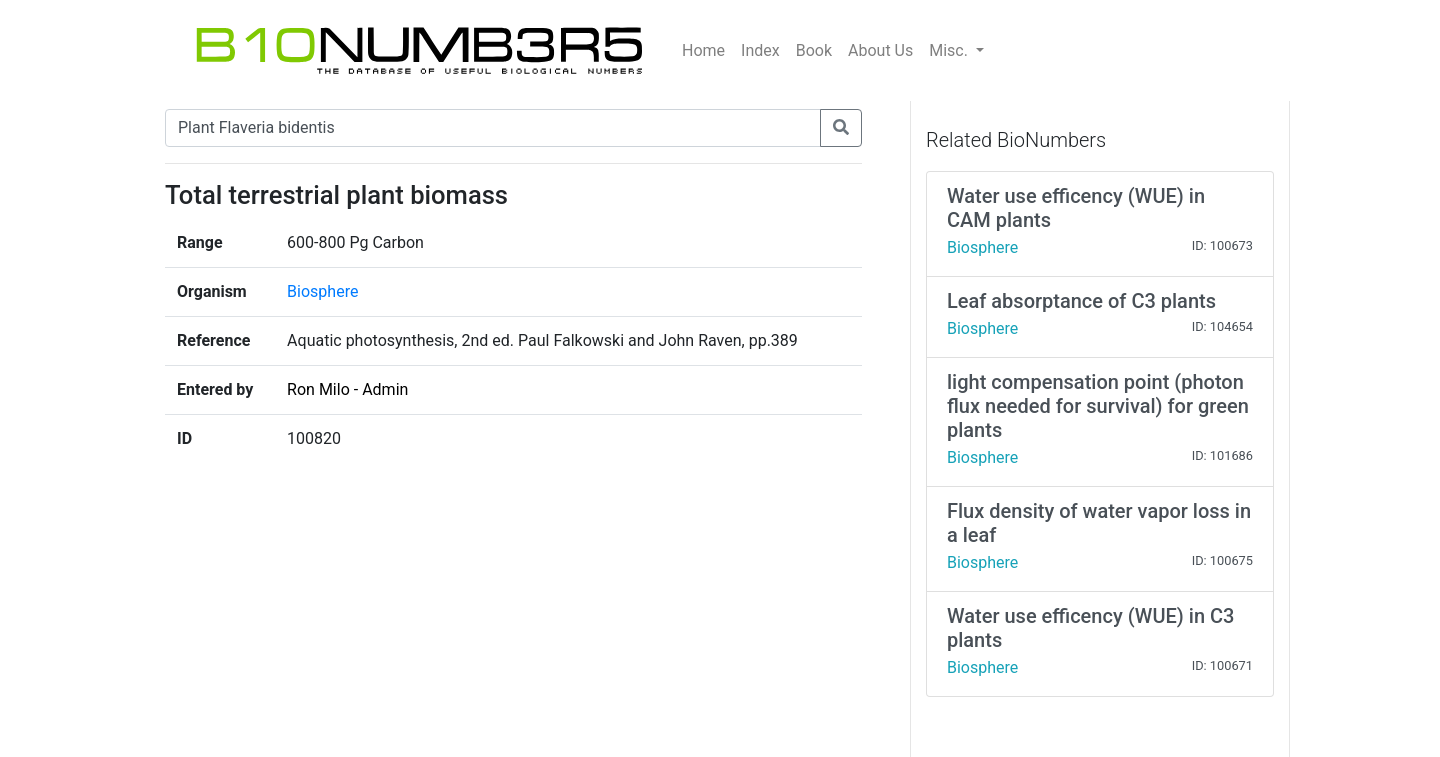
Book (814, 50)
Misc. (950, 50)
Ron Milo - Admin (347, 389)
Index (760, 50)
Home (703, 50)
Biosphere (322, 291)
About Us (880, 50)
